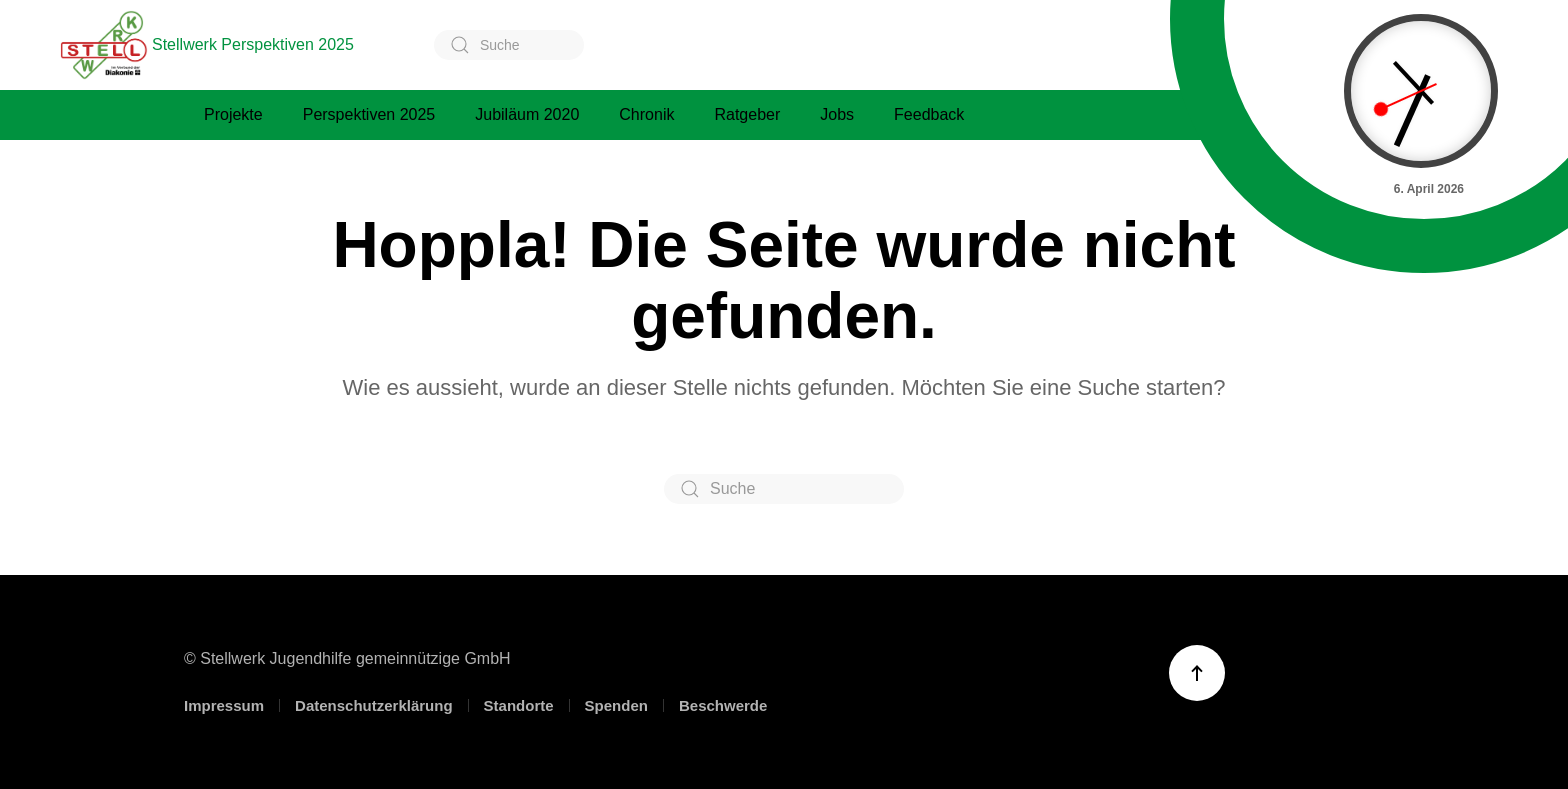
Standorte (519, 705)
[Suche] (509, 45)
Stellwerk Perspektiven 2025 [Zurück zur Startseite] (207, 45)
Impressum (224, 705)
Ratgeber (747, 114)
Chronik (646, 114)
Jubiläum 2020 (527, 114)
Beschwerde (723, 705)
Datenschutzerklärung (374, 705)
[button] (1197, 673)
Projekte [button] (233, 114)
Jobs (837, 114)
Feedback (929, 114)
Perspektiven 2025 (369, 114)
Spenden (616, 705)
